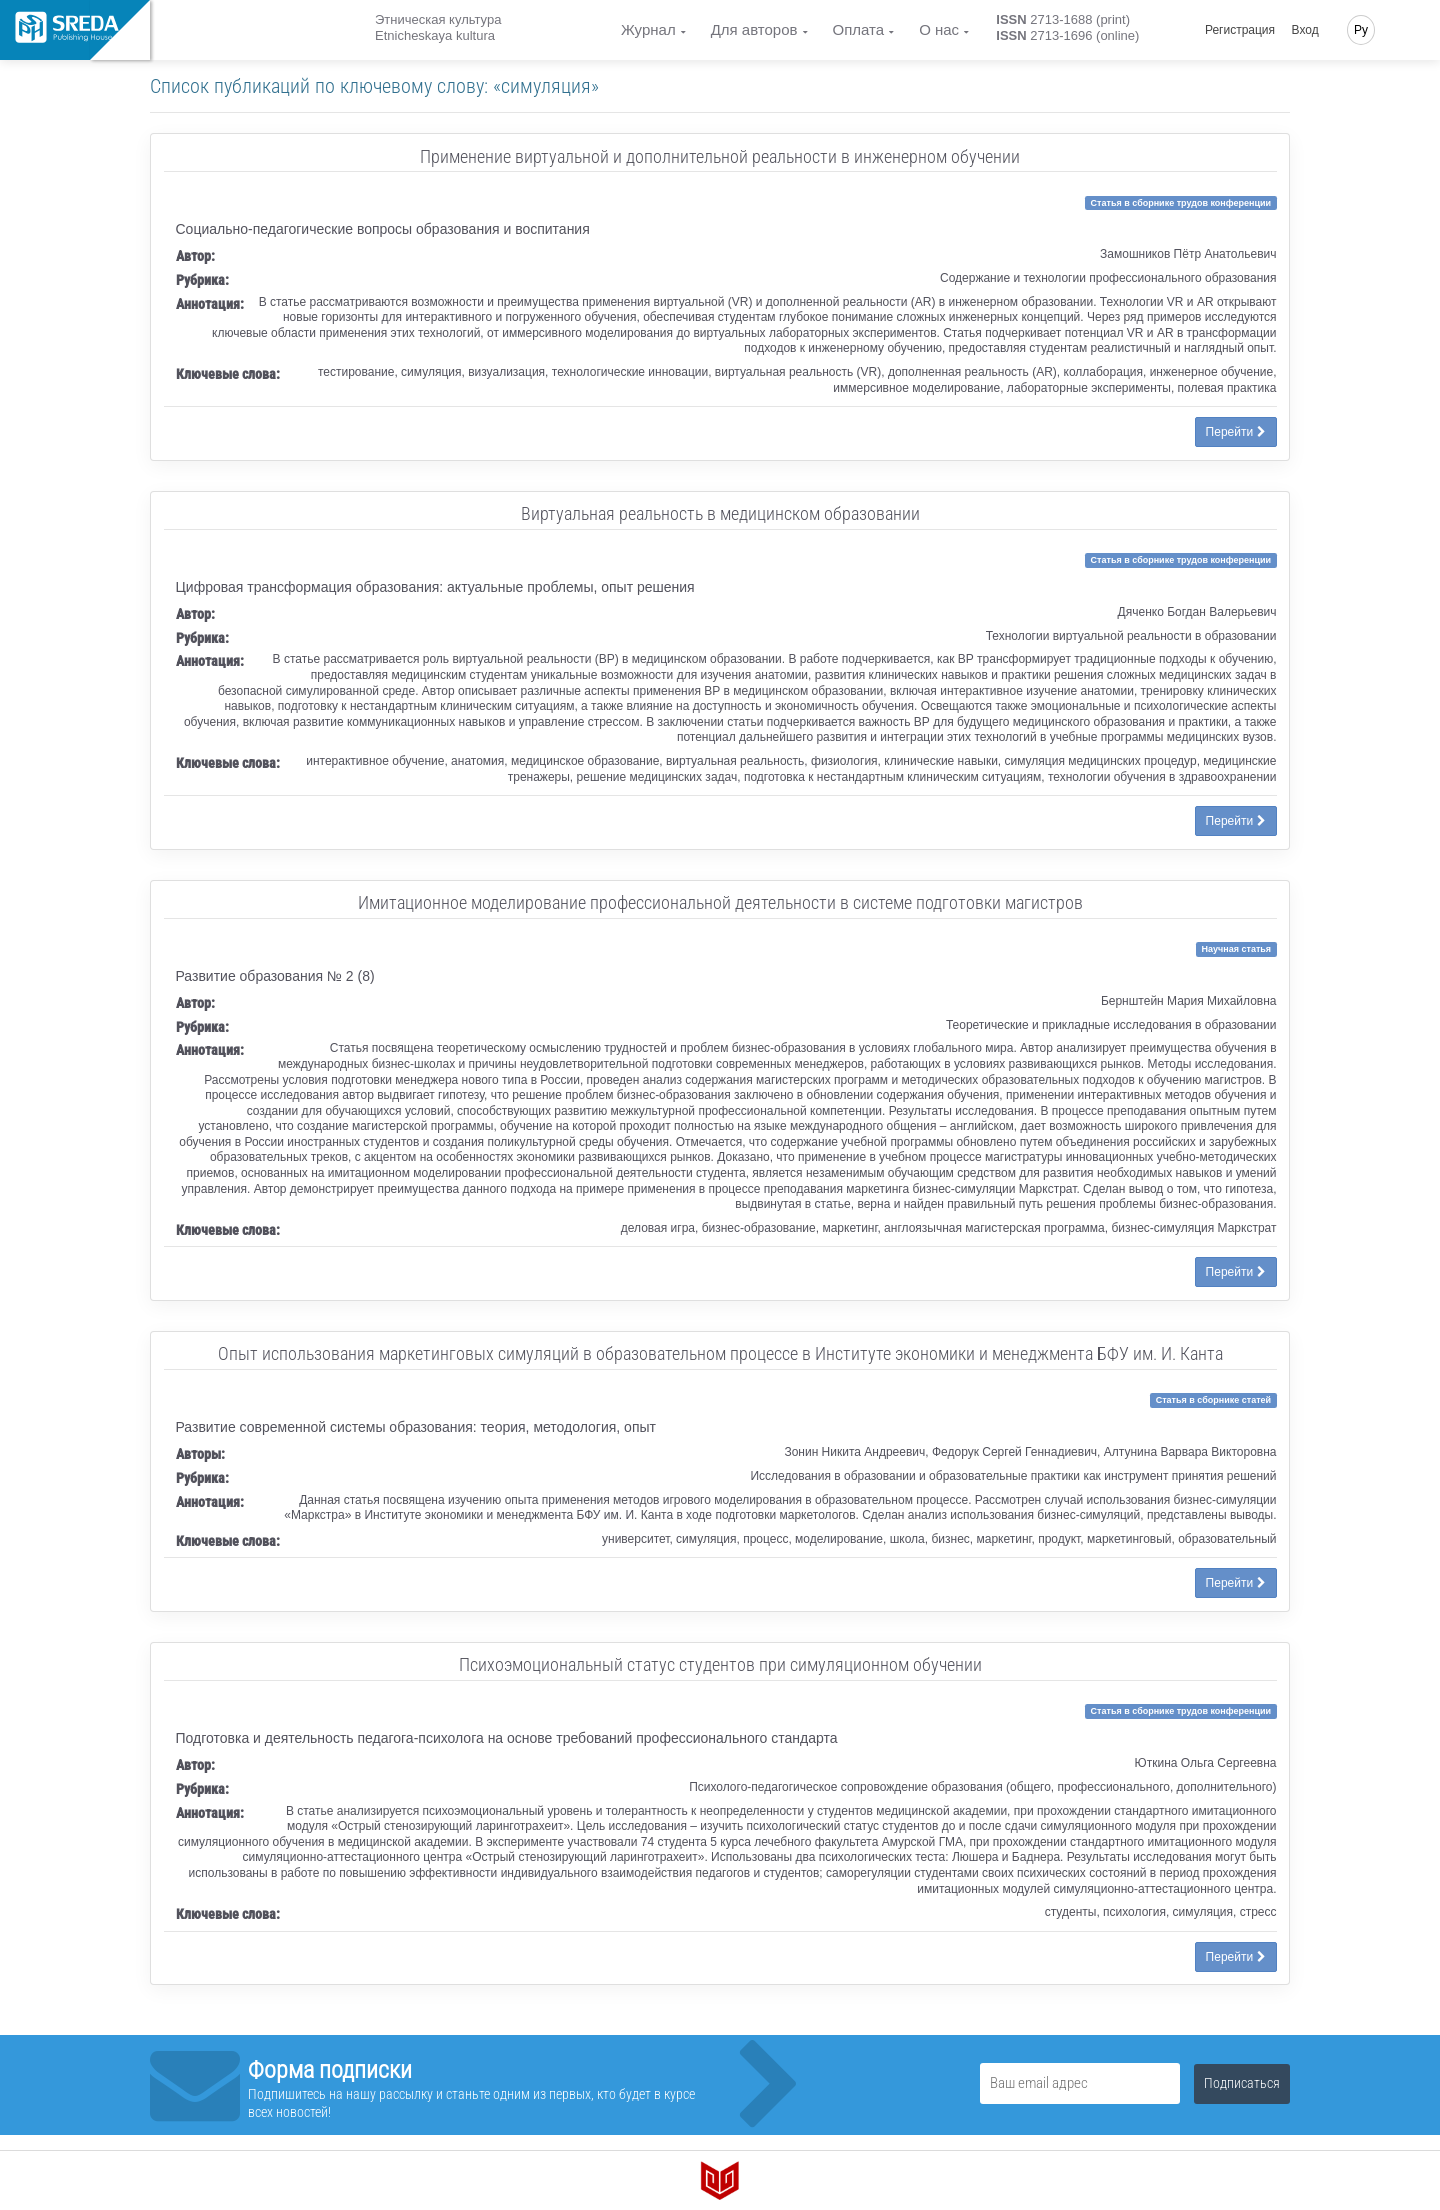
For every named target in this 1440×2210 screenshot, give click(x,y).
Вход (1305, 30)
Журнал (648, 29)
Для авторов (754, 29)
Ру (1361, 30)
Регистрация (1240, 30)
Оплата (859, 29)
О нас (939, 29)
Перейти (1236, 432)
